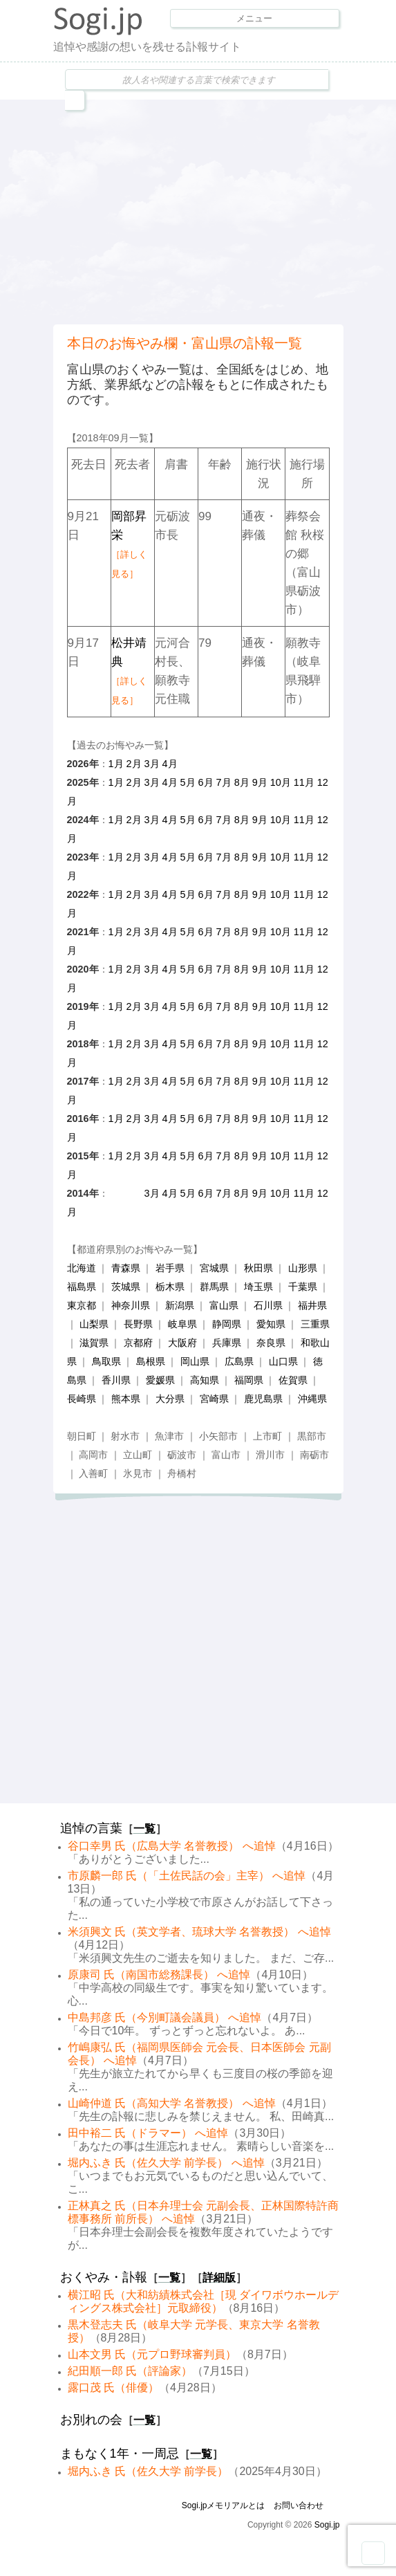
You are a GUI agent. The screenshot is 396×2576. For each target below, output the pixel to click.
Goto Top (373, 2553)
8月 (241, 782)
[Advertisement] (224, 210)
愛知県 (270, 1324)
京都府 (138, 1342)
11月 (304, 782)
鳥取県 (106, 1361)
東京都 (81, 1305)
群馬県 (214, 1286)
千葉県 (302, 1286)
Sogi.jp (327, 2525)
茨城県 (125, 1286)
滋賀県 (94, 1342)
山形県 (302, 1267)
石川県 (268, 1305)
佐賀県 (293, 1380)
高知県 (204, 1380)
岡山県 (194, 1361)
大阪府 (182, 1342)
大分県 (170, 1398)
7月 (224, 782)
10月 (280, 782)
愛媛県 (160, 1380)
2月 (134, 763)
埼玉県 (258, 1286)
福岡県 (248, 1380)
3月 (152, 763)
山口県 (283, 1361)
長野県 (138, 1324)
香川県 (116, 1380)
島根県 (150, 1361)
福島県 (81, 1286)
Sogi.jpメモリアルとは (223, 2505)
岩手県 (170, 1267)
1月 (116, 763)
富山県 (223, 1305)
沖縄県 (312, 1398)
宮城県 (214, 1267)
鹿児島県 (263, 1398)
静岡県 (226, 1324)
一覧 (144, 1828)
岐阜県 (182, 1324)
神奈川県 (130, 1305)
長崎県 (81, 1398)
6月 (206, 782)
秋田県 (258, 1267)
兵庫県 (226, 1342)
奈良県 (270, 1342)
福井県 (312, 1305)
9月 (259, 782)
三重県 (315, 1324)
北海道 (81, 1267)
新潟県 (179, 1305)
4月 (170, 763)
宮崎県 (214, 1398)
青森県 (125, 1267)
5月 (188, 782)
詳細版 (219, 2277)
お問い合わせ (298, 2505)
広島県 (239, 1361)
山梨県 (94, 1324)
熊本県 (125, 1398)
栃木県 (170, 1286)
